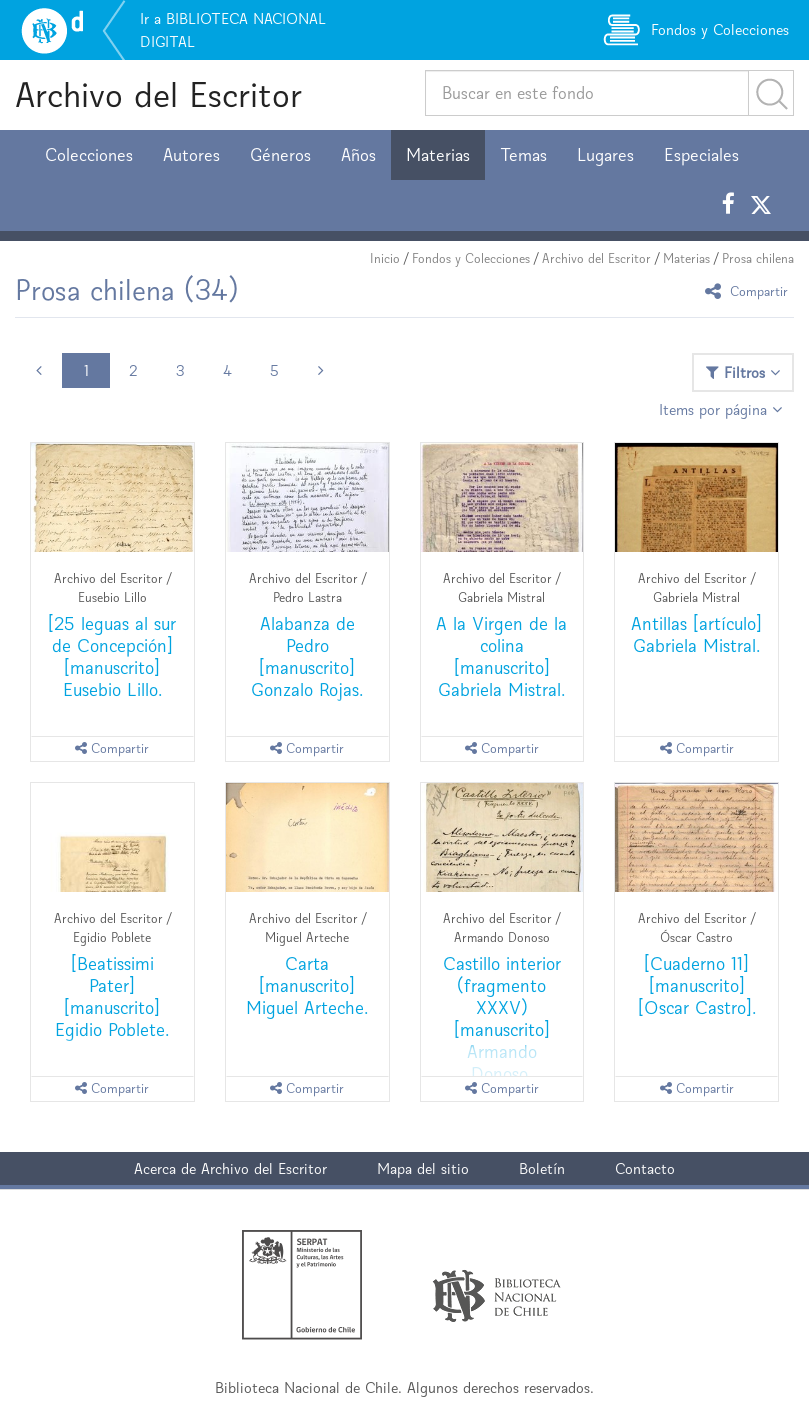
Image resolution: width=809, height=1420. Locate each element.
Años (358, 155)
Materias (438, 155)
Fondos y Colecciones (471, 258)
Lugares (605, 155)
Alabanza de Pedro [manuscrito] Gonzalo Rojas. (307, 656)
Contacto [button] (645, 1168)
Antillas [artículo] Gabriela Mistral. (696, 634)
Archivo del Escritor (158, 94)
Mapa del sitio (423, 1168)
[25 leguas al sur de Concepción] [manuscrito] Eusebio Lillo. (112, 656)
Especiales (701, 155)
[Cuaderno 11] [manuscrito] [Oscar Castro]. (697, 985)
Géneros (280, 155)
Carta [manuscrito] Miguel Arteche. (307, 985)
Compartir (749, 290)
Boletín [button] (542, 1168)
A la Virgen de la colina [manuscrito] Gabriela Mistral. (501, 656)
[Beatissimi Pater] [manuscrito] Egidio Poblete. (112, 996)
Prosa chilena (758, 258)
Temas (523, 155)
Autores (191, 155)
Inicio (385, 258)
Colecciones (89, 155)
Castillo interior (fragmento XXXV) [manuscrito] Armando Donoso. (502, 1018)
